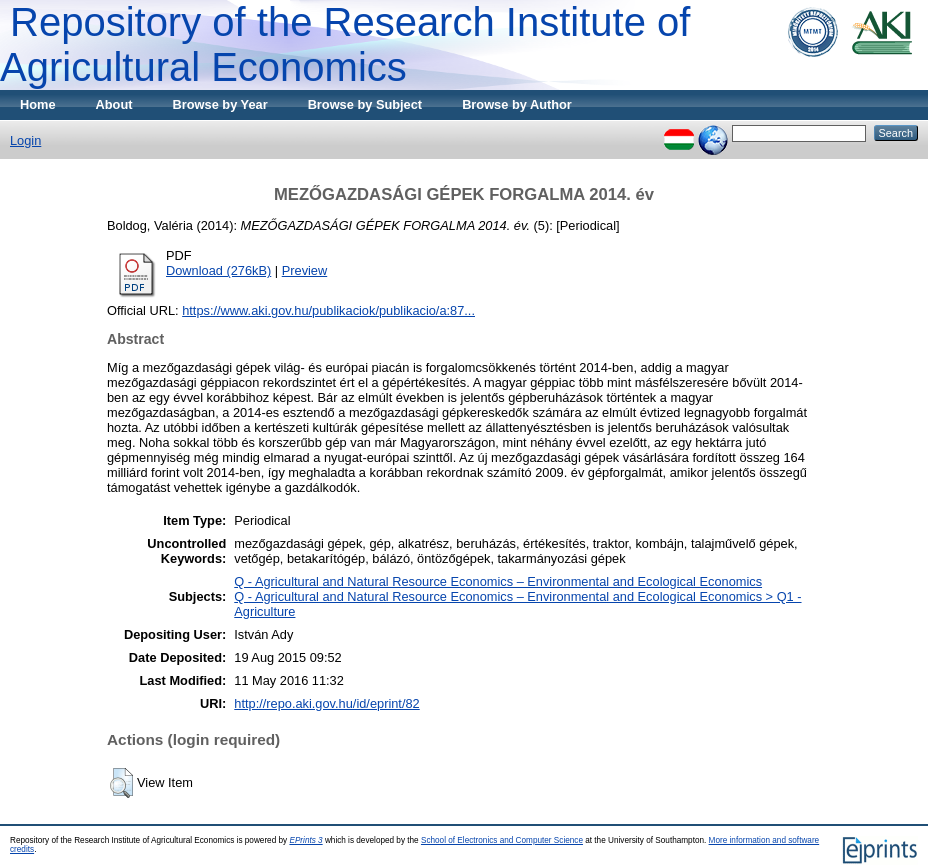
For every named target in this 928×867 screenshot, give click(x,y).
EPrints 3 (305, 840)
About (114, 104)
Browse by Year (220, 104)
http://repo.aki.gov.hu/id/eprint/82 (326, 703)
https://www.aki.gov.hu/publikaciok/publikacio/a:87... (328, 310)
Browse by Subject (365, 104)
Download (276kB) (218, 270)
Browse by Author (517, 104)
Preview (305, 270)
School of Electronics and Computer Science (502, 840)
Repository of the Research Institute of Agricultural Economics (345, 44)
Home (38, 104)
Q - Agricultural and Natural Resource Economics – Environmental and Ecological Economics (498, 581)
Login (25, 140)
